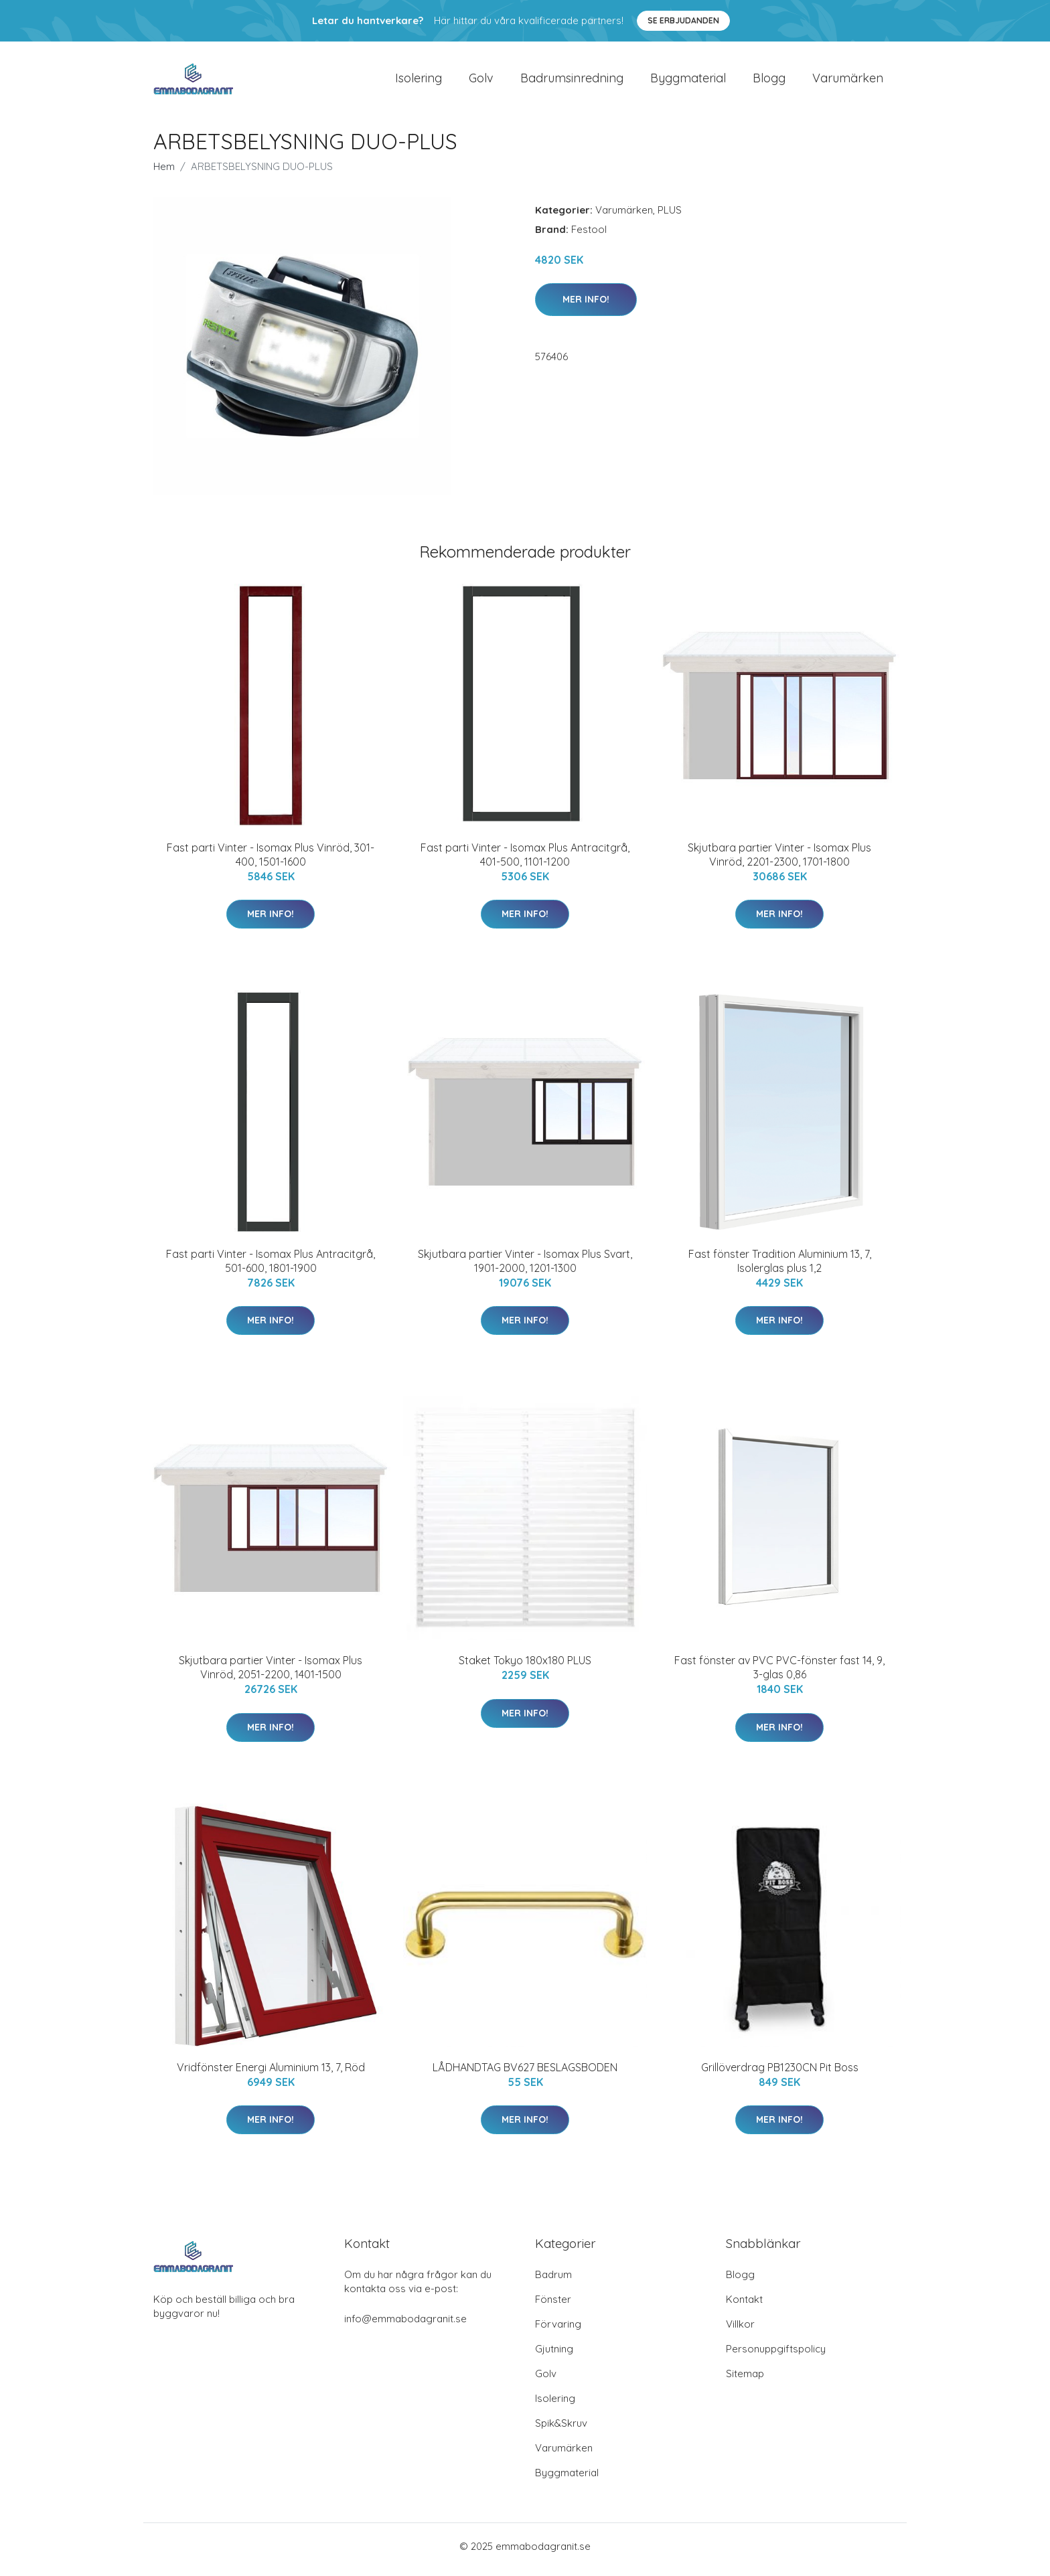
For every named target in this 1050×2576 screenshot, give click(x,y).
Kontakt (744, 2306)
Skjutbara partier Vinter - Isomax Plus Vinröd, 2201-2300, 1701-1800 (779, 861)
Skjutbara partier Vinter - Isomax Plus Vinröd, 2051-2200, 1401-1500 (270, 1674)
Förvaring (558, 2330)
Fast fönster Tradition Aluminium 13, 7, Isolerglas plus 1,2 (779, 1267)
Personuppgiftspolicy (776, 2355)
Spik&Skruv (561, 2429)
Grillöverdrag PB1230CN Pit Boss (779, 2074)
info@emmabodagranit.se (405, 2325)
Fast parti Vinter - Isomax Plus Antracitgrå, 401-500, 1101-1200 (525, 861)
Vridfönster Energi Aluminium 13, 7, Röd (271, 2074)
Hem (164, 173)
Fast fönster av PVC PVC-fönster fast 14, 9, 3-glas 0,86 (779, 1674)
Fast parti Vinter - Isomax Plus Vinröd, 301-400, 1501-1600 (270, 861)
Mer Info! (585, 306)
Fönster (553, 2306)
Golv (481, 81)
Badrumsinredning (571, 81)
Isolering (418, 81)
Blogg (769, 81)
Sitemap (745, 2380)
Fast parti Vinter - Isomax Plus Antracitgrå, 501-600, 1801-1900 (270, 1267)
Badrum (553, 2281)
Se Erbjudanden (683, 20)
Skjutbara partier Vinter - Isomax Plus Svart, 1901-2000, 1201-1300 (525, 1267)
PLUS (670, 216)
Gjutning (554, 2355)
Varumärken (847, 81)
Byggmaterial (688, 81)
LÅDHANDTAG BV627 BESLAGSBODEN (525, 2074)
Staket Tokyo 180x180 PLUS (525, 1667)
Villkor (740, 2330)
